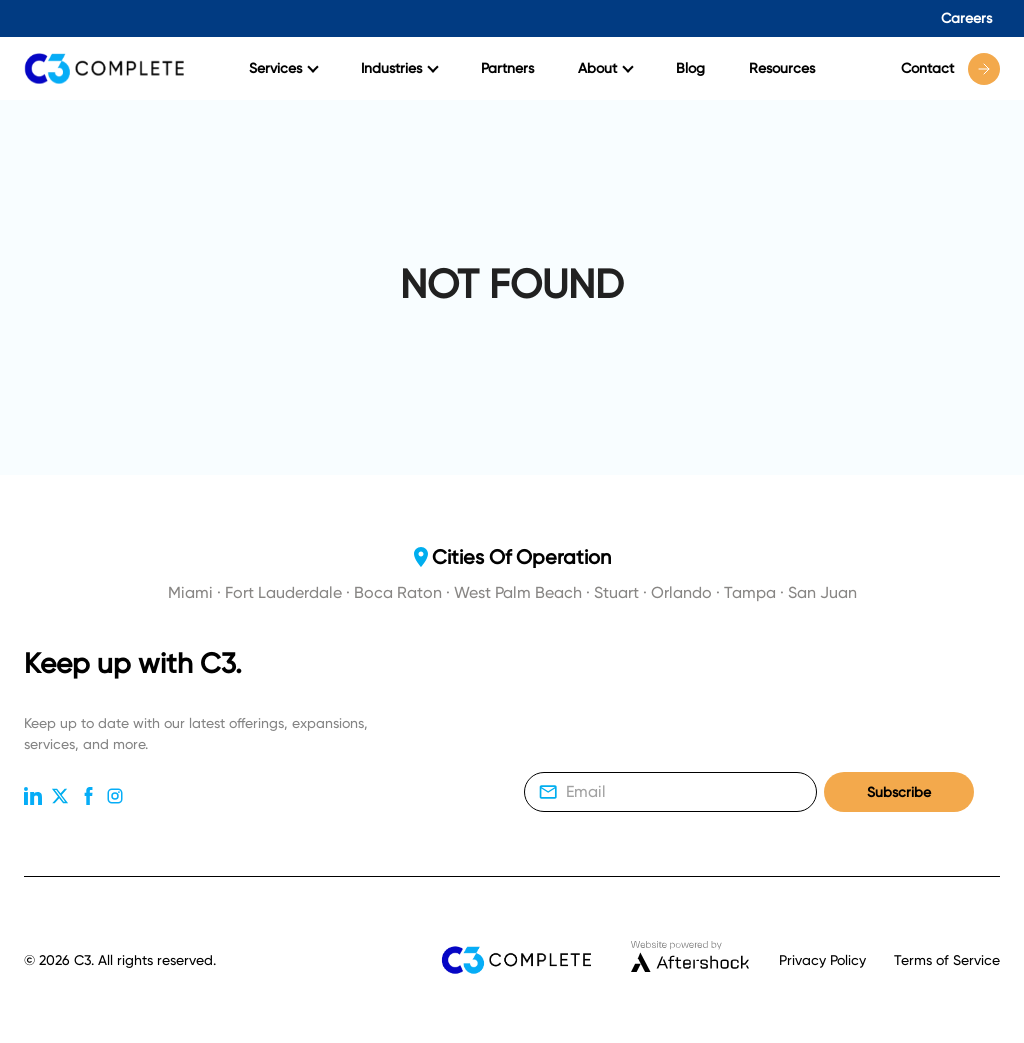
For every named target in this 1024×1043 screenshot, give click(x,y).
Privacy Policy (822, 960)
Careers (966, 18)
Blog (690, 68)
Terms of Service (947, 960)
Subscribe (899, 792)
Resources (782, 68)
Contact (950, 69)
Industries (400, 68)
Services (284, 68)
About (606, 68)
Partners (507, 68)
